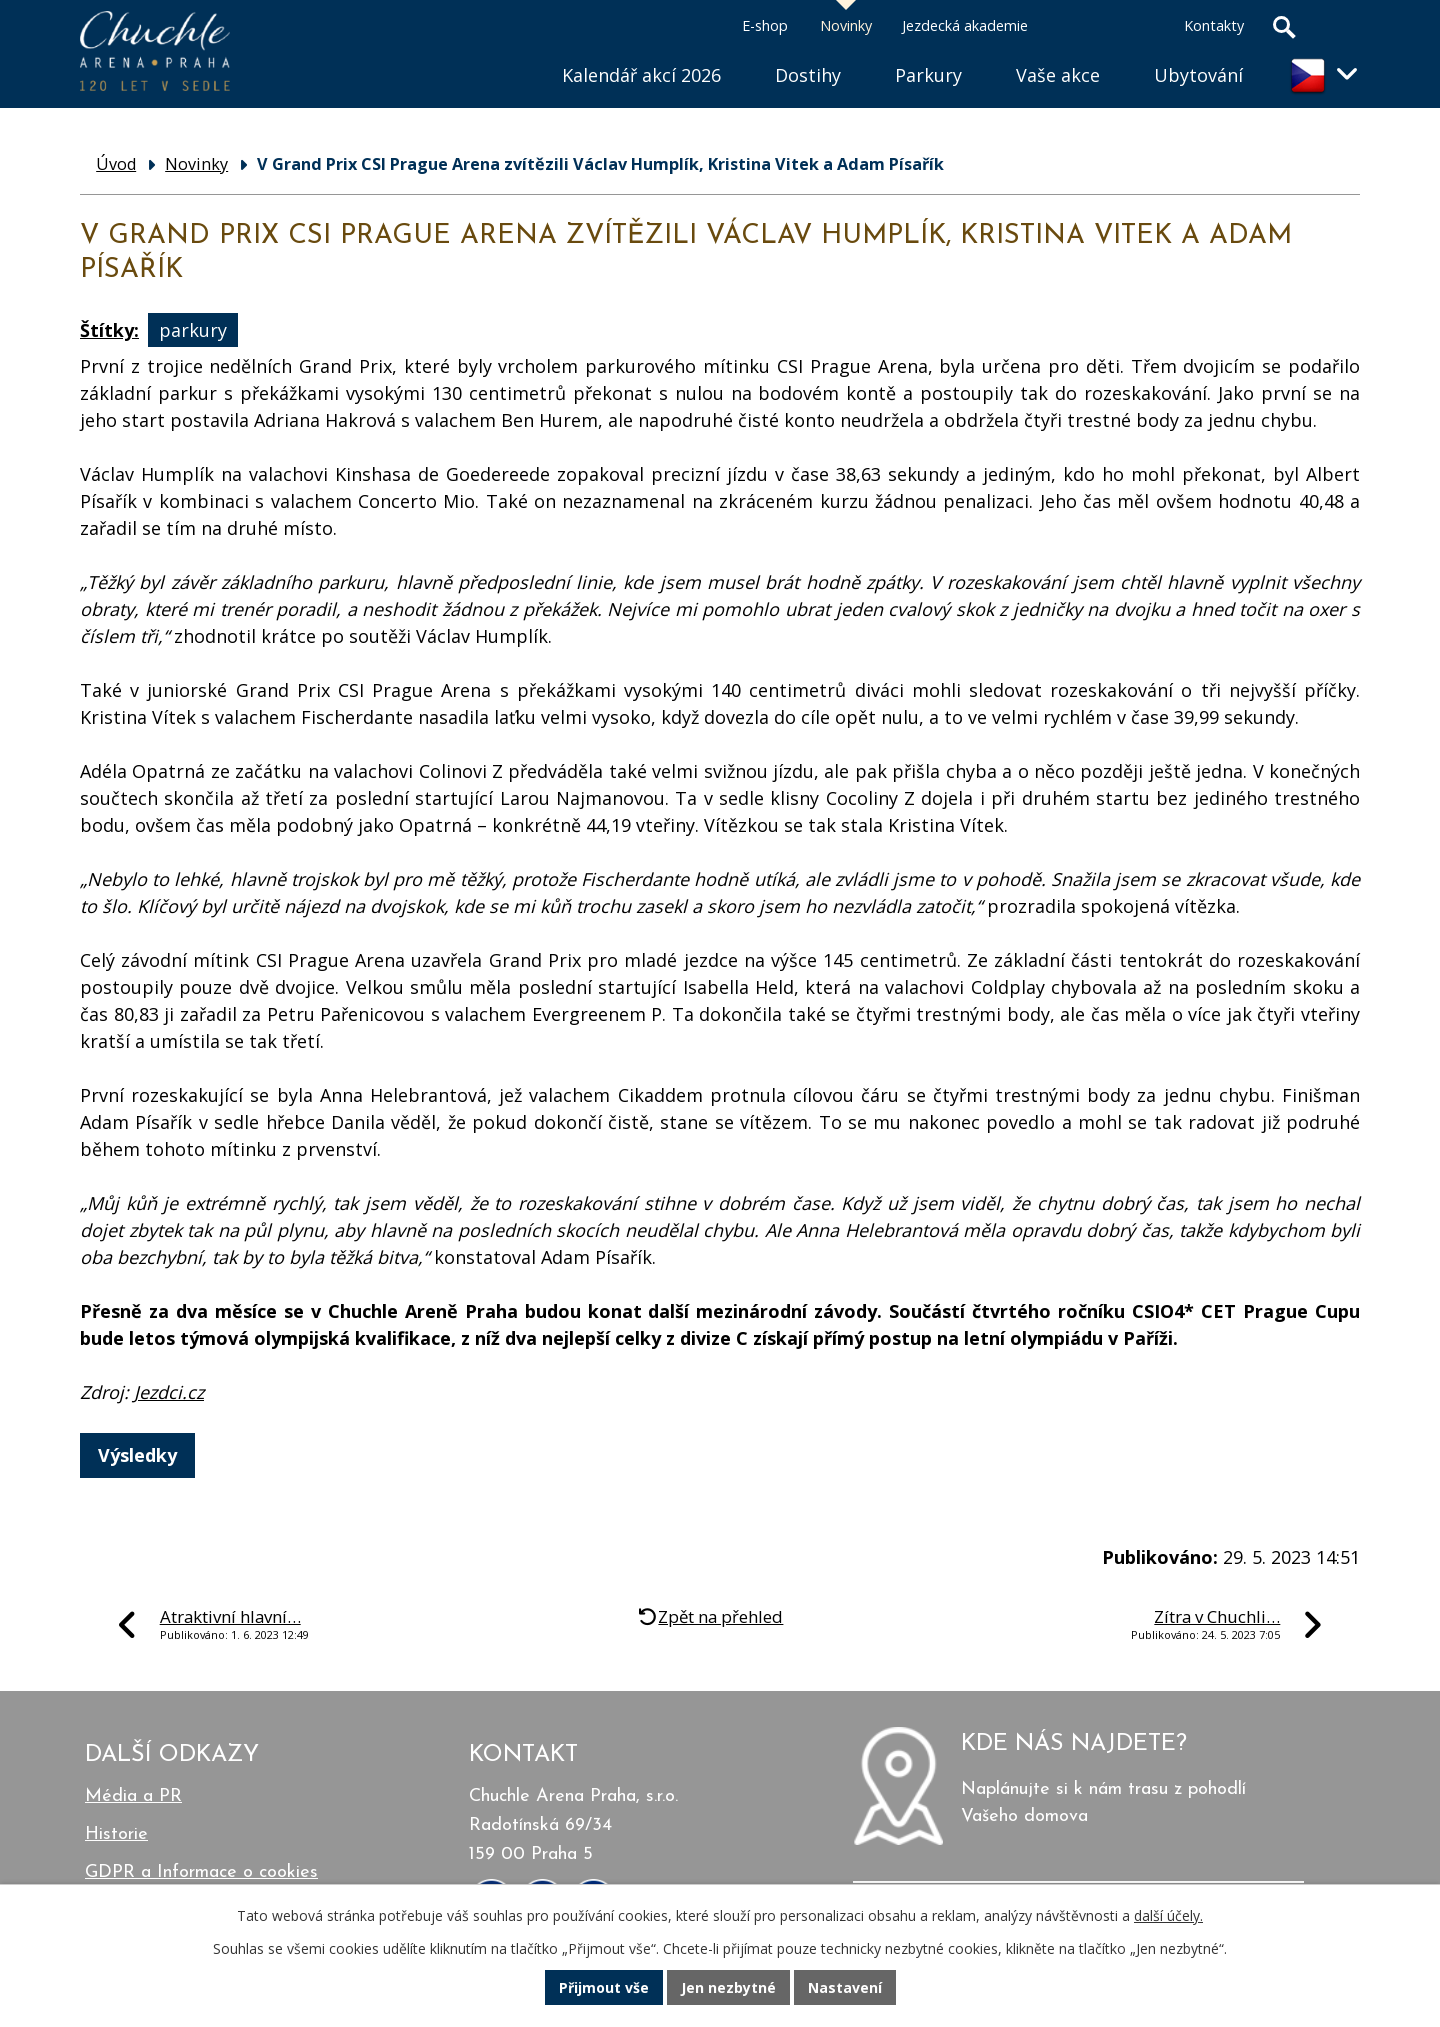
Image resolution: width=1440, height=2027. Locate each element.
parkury (193, 330)
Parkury (928, 75)
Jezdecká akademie (965, 25)
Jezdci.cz (169, 1392)
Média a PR (133, 1796)
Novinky (846, 25)
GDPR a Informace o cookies (201, 1872)
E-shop (765, 25)
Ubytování (1198, 75)
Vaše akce (1058, 75)
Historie (116, 1834)
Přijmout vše (604, 1987)
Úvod (508, 50)
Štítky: (109, 330)
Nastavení (845, 1987)
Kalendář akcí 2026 (641, 75)
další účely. (1168, 1915)
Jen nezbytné (728, 1987)
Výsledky (137, 1455)
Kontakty (1214, 25)
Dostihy (808, 75)
